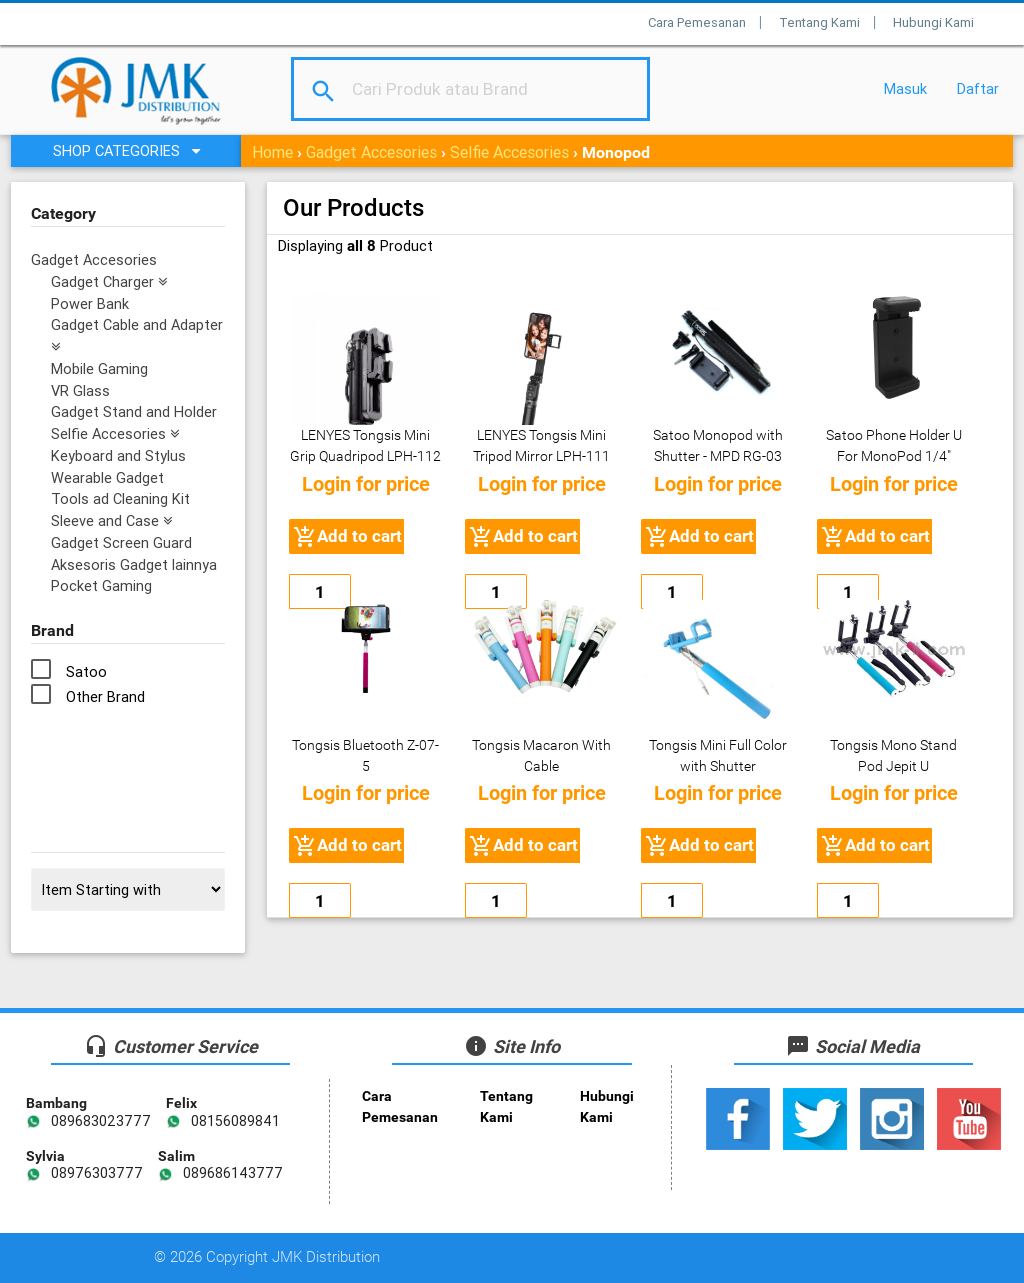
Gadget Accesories (371, 152)
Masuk (905, 88)
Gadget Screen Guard (121, 542)
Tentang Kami (819, 22)
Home (272, 152)
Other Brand (105, 696)
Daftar (978, 88)
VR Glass (80, 390)
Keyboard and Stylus (118, 455)
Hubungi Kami (933, 22)
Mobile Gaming (99, 368)
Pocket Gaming (101, 585)
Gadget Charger (109, 281)
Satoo (86, 671)
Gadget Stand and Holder (134, 411)
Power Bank (90, 303)
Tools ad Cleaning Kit (120, 498)
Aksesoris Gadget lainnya (134, 564)
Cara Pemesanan (697, 22)
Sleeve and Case (111, 520)
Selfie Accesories (509, 152)
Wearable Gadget (107, 477)
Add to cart (346, 537)
